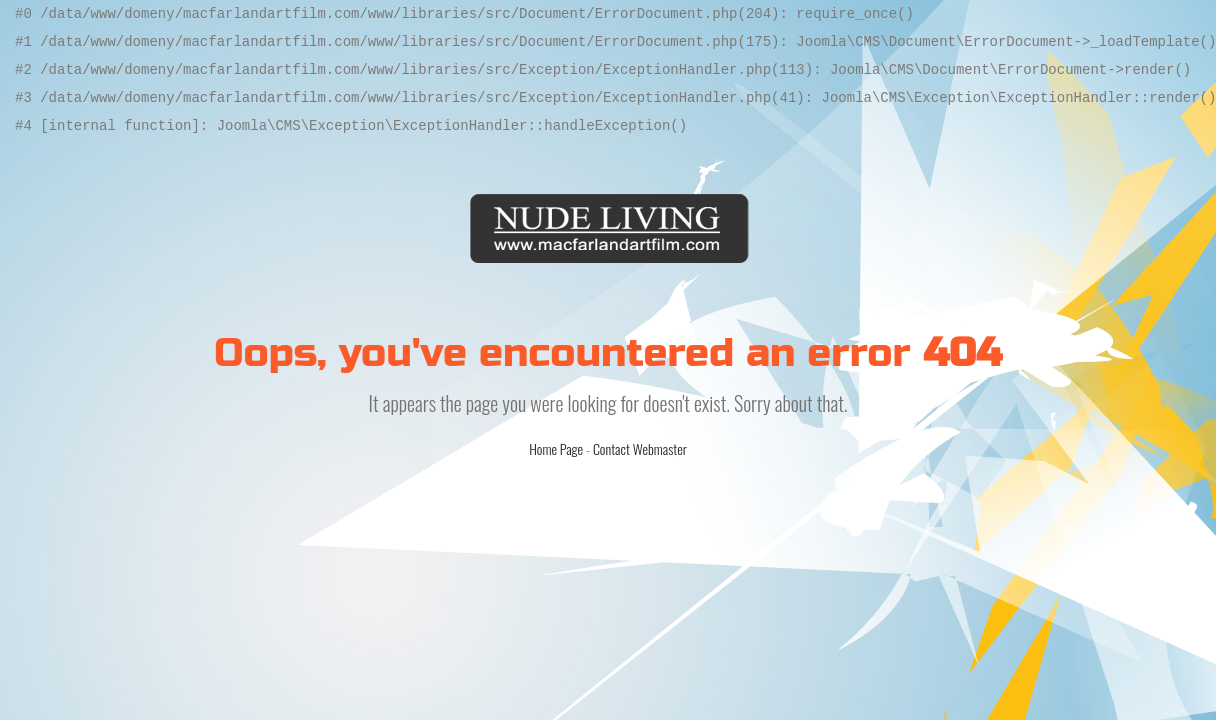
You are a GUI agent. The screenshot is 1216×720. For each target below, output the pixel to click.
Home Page (556, 448)
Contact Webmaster (640, 448)
